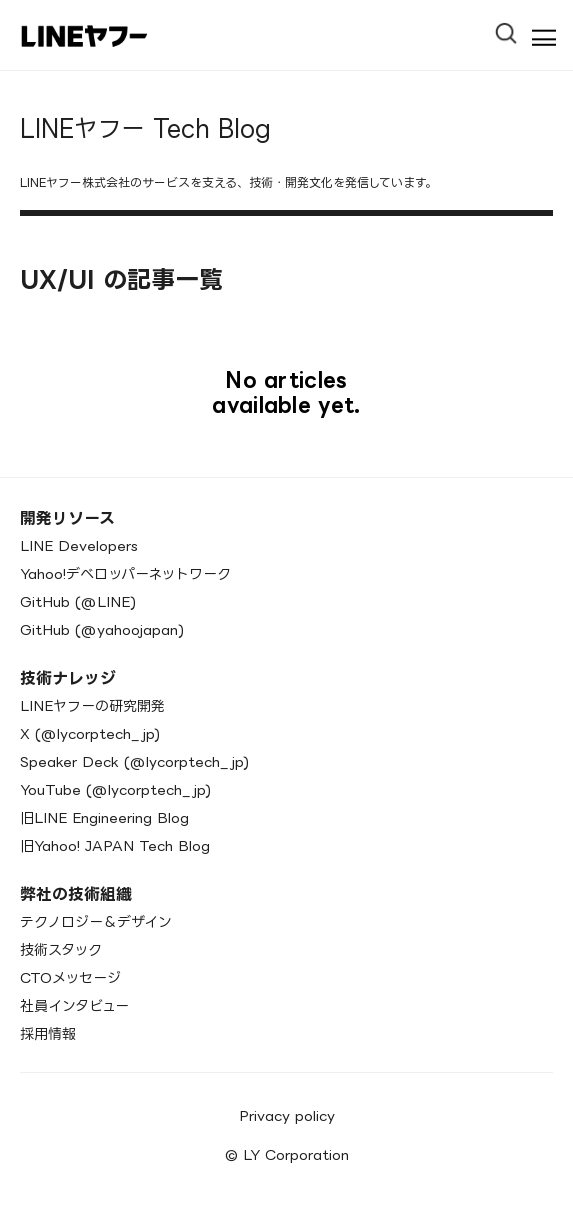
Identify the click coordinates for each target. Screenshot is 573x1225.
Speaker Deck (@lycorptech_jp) (134, 761)
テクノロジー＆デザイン (96, 921)
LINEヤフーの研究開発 (92, 705)
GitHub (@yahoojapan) (102, 629)
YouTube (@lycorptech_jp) (115, 789)
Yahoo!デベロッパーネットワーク (125, 573)
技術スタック (61, 949)
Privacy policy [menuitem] (287, 1115)
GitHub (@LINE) (78, 601)
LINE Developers (79, 545)
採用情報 (48, 1033)
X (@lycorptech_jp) (90, 733)
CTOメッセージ (70, 977)
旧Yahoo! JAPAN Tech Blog (115, 845)
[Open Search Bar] (514, 26)
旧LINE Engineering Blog (104, 817)
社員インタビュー (74, 1005)
